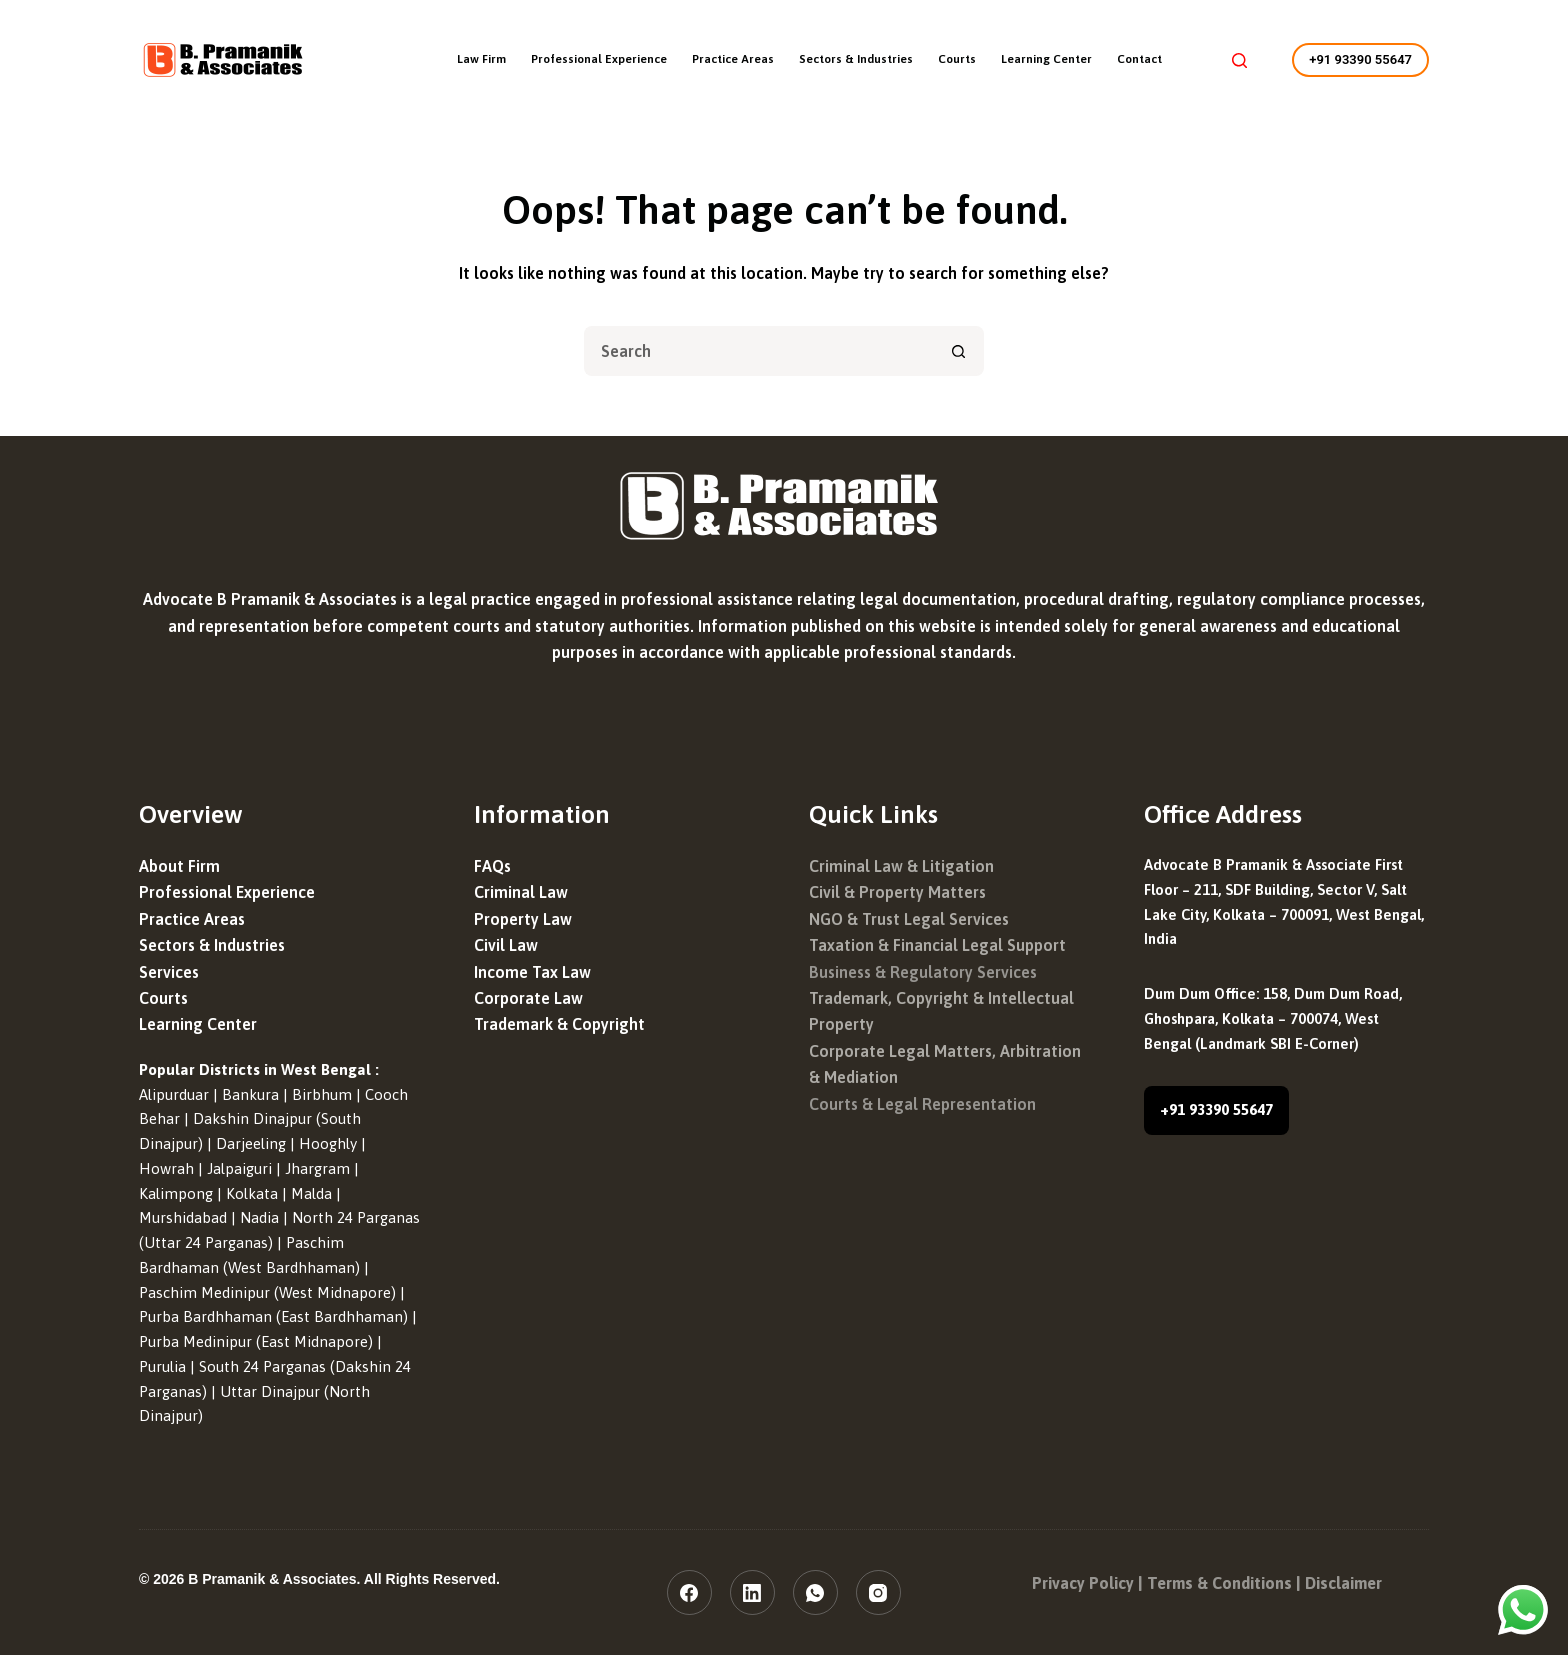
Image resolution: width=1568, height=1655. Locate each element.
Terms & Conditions (1219, 1583)
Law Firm (481, 59)
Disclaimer (1343, 1583)
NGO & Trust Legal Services (909, 919)
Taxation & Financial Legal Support (937, 945)
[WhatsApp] (815, 1592)
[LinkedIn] (752, 1592)
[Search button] (959, 351)
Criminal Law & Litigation (901, 866)
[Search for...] (759, 351)
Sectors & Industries (856, 59)
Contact (1139, 59)
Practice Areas (733, 59)
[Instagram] (878, 1592)
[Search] (1239, 60)
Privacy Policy (1083, 1583)
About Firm (179, 866)
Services (169, 972)
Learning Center (1046, 59)
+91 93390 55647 (1360, 59)
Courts (957, 59)
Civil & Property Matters (897, 892)
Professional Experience (599, 59)
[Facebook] (689, 1592)
